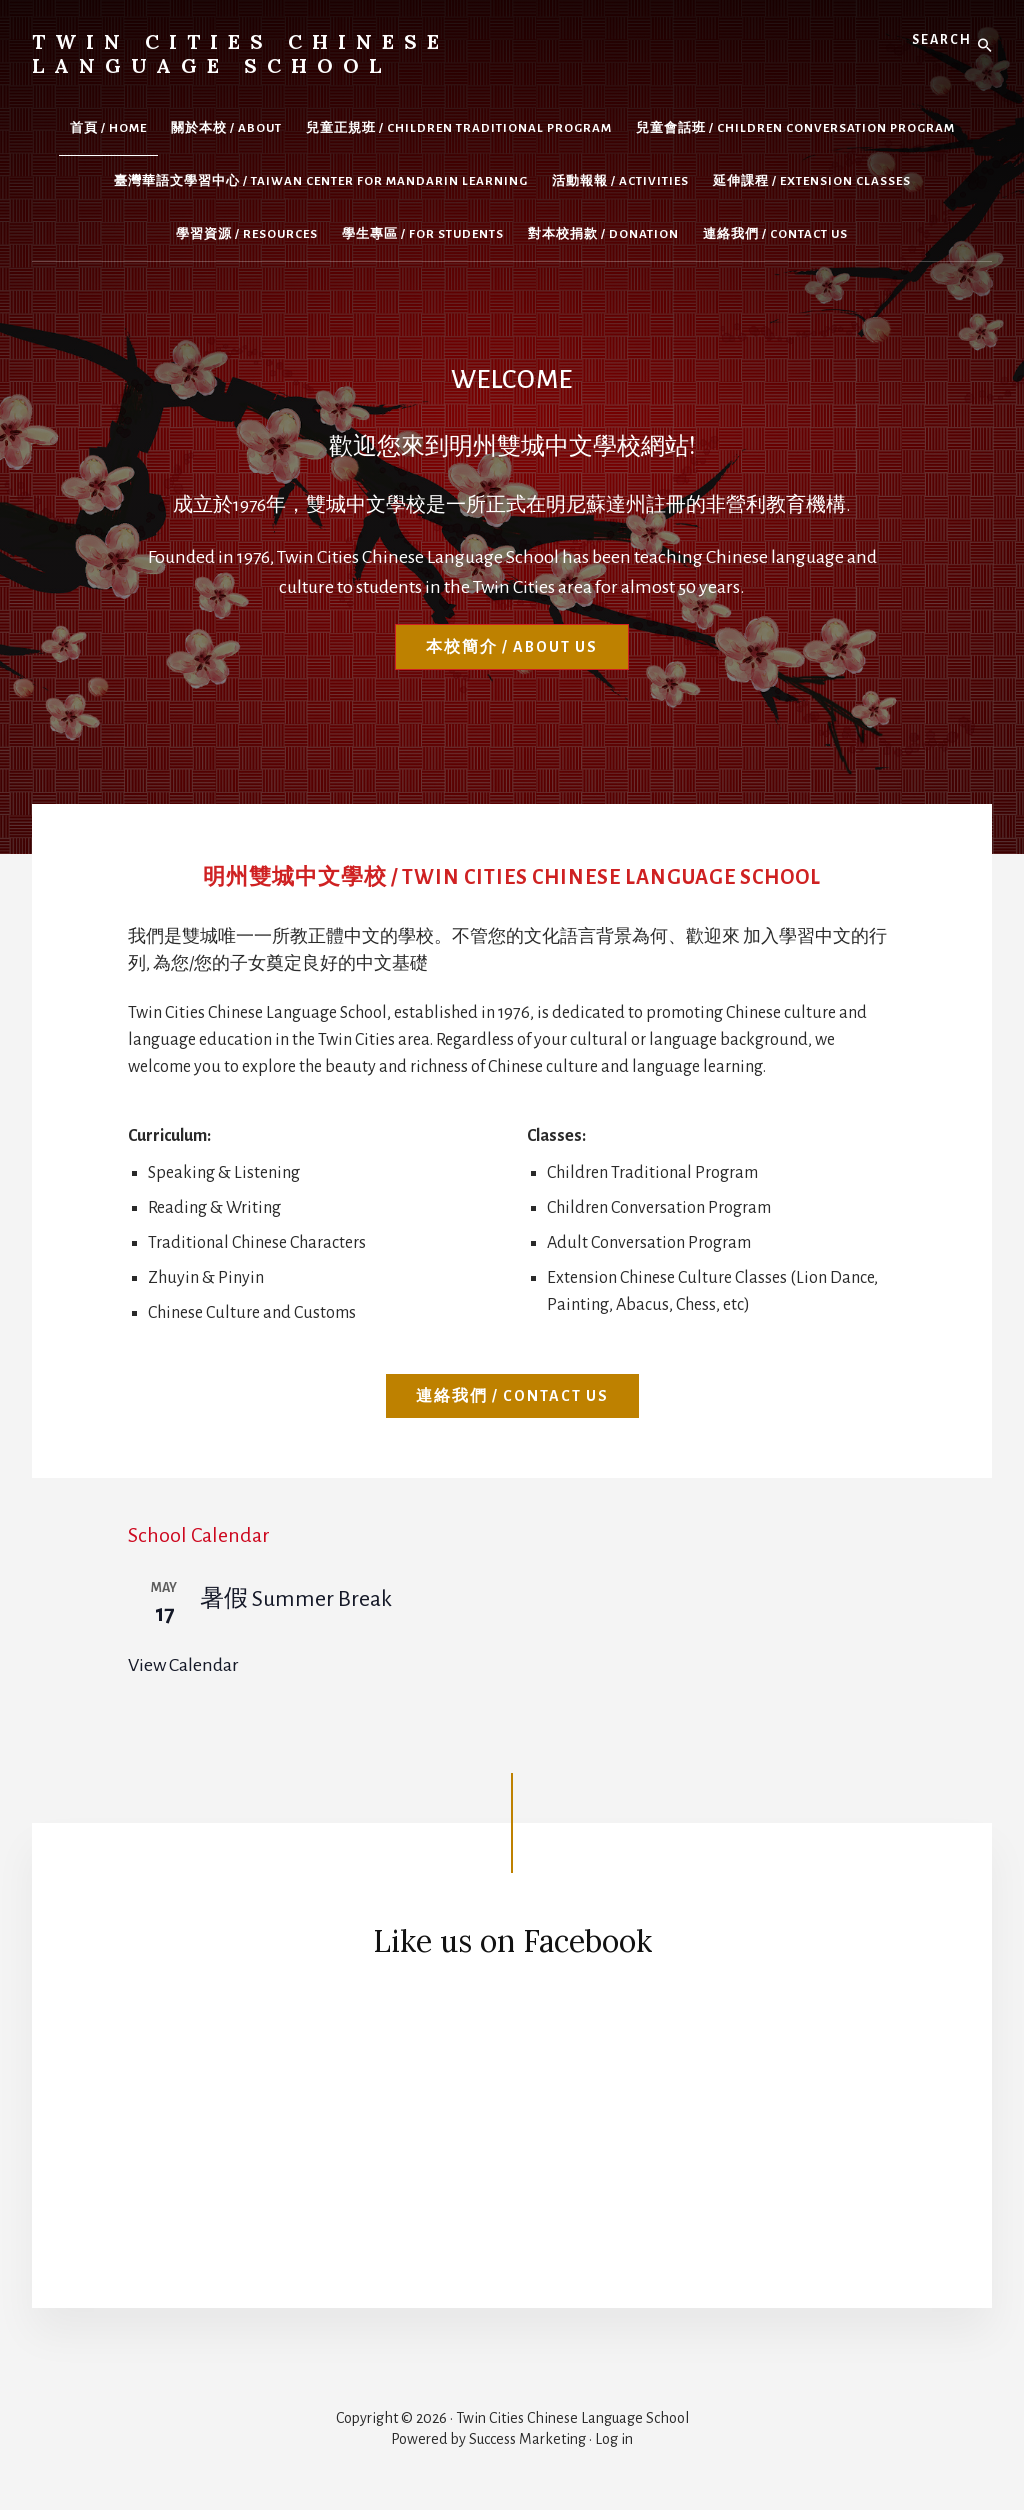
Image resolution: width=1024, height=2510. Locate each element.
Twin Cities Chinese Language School (240, 53)
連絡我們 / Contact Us (512, 1396)
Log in (614, 2439)
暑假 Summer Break (296, 1599)
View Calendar (183, 1665)
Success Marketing (527, 2439)
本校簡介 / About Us (512, 647)
